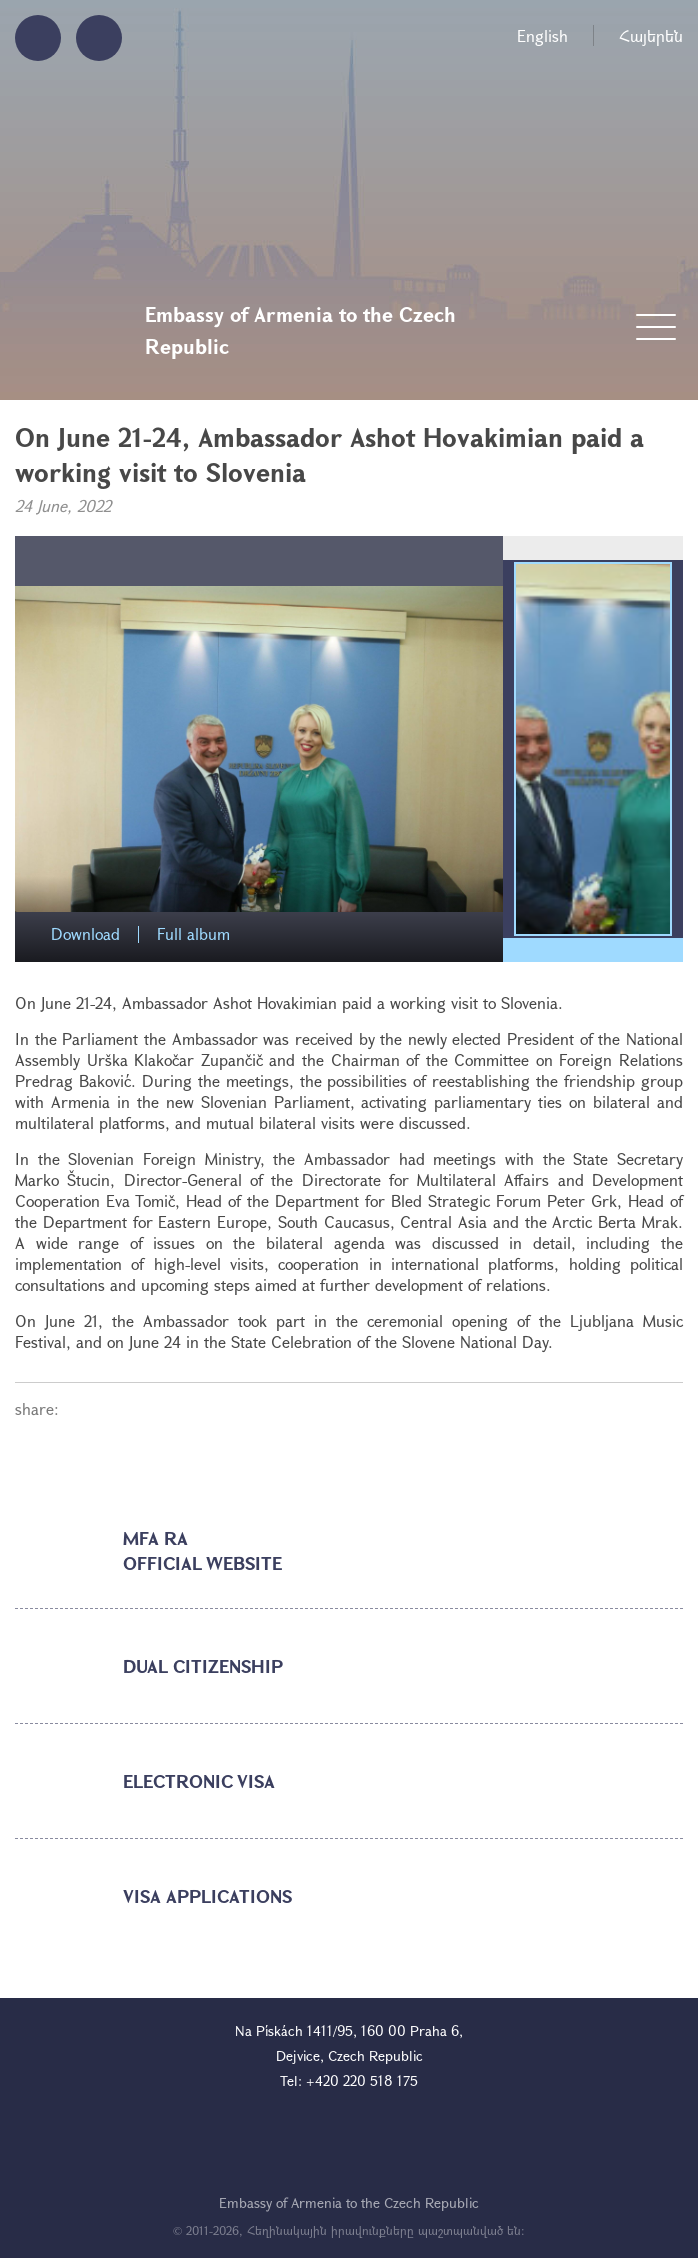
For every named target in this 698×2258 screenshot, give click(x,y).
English (542, 35)
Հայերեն (651, 35)
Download (85, 934)
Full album (193, 934)
